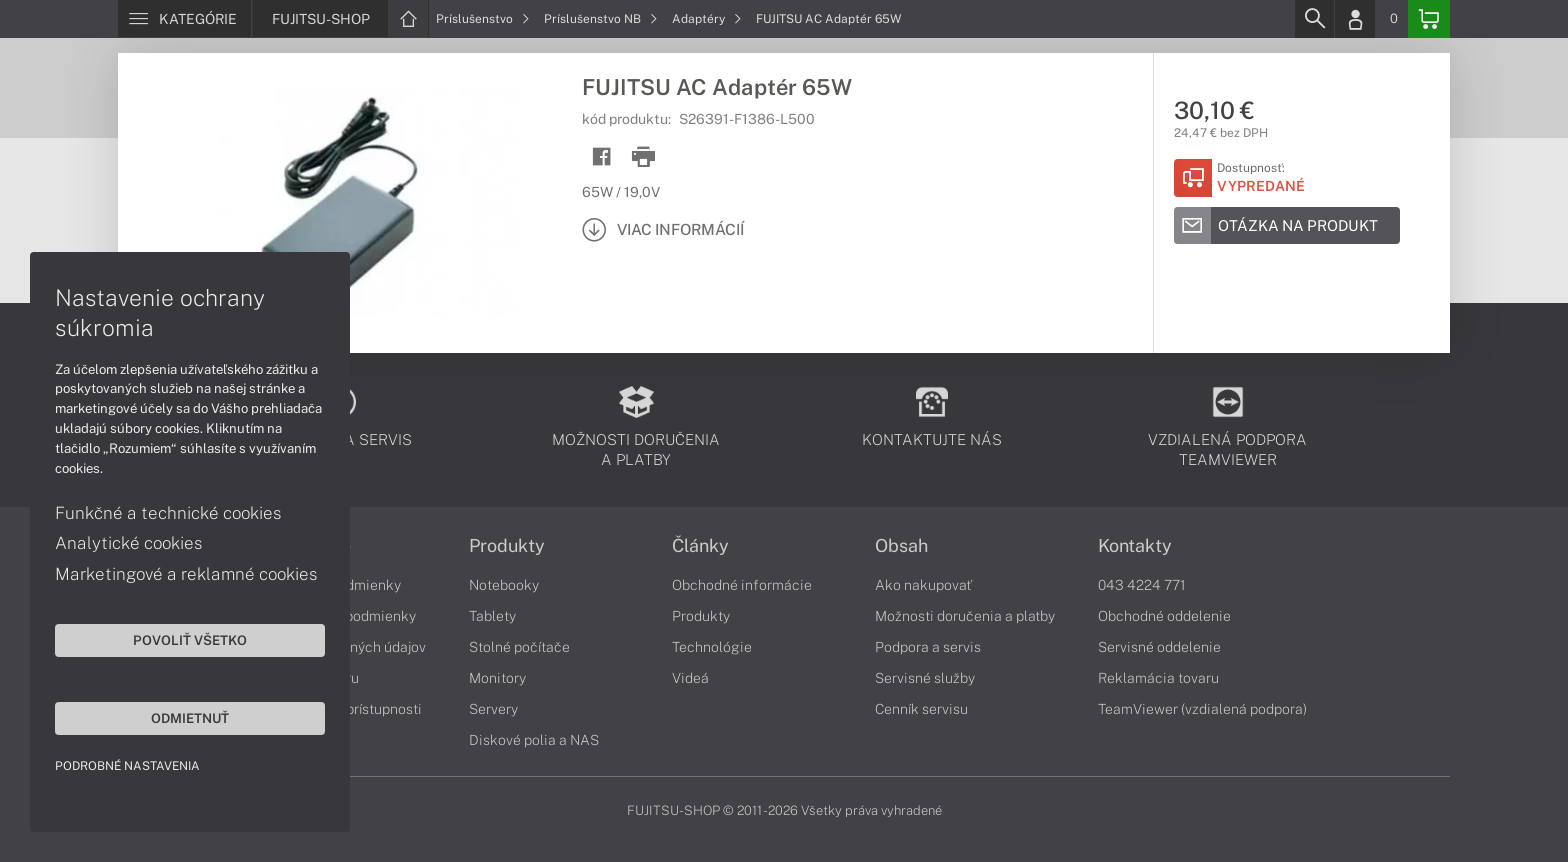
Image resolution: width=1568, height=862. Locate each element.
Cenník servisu (921, 709)
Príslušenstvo (483, 19)
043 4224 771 (1142, 585)
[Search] (1314, 19)
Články (700, 546)
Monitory (497, 678)
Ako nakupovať (923, 585)
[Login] (1355, 19)
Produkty (507, 546)
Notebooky (504, 585)
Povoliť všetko (190, 640)
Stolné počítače (519, 647)
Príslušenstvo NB (601, 19)
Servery (493, 709)
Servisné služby (925, 678)
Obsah (901, 546)
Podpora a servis (928, 647)
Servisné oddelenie (1159, 647)
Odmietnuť (190, 718)
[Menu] (184, 19)
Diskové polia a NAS (534, 740)
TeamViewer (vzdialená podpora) (1202, 709)
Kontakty (1135, 546)
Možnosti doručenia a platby (965, 616)
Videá (690, 678)
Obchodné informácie (742, 585)
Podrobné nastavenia (127, 766)
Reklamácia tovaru (1158, 678)
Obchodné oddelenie (1164, 616)
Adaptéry (707, 19)
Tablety (492, 616)
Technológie (712, 647)
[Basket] (1429, 19)
